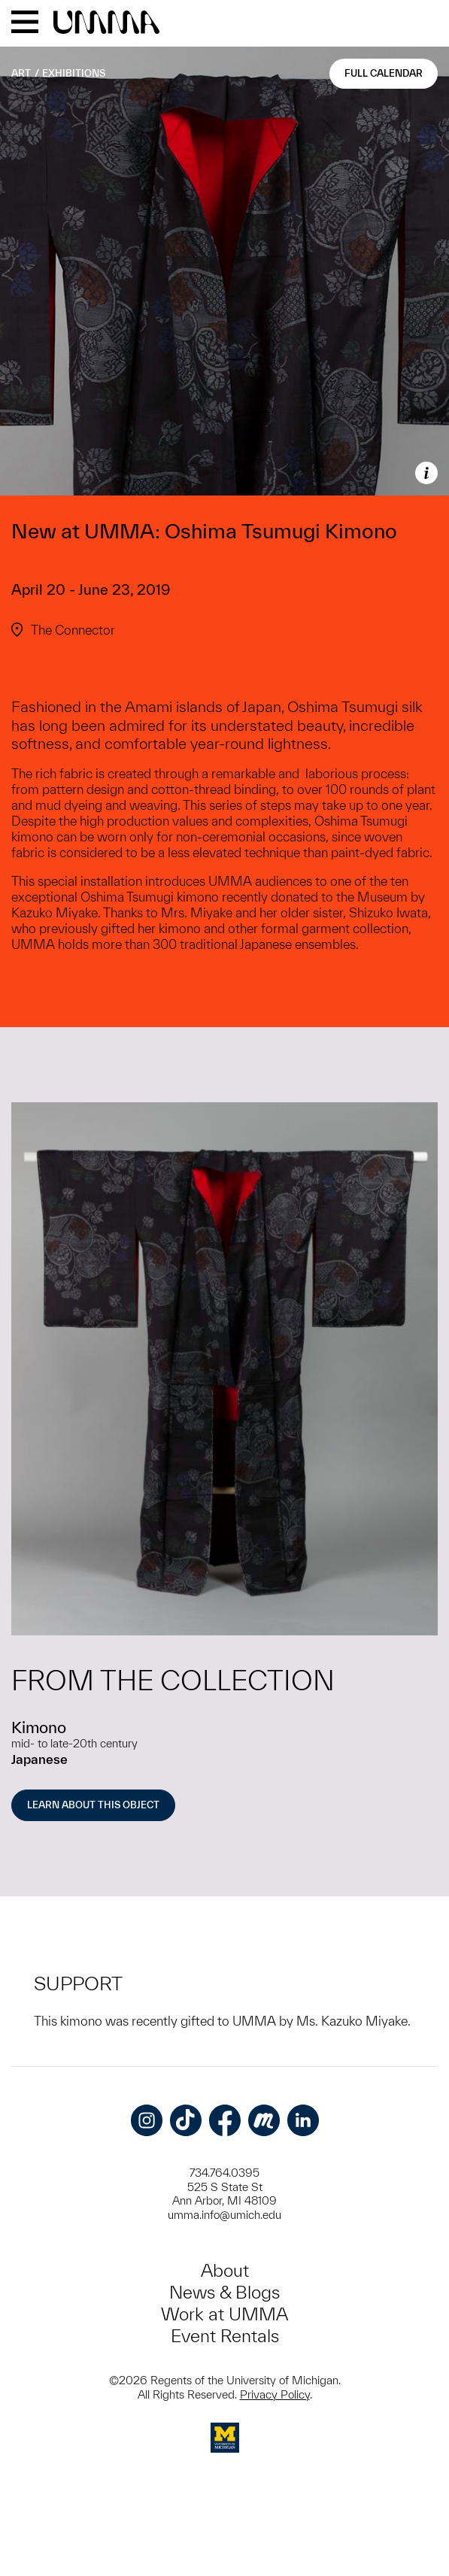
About (225, 2270)
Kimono (38, 1727)
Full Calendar (383, 73)
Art (21, 73)
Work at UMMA (224, 2314)
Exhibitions (73, 73)
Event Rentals (225, 2336)
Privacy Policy (275, 2394)
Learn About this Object (93, 1805)
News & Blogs (224, 2292)
